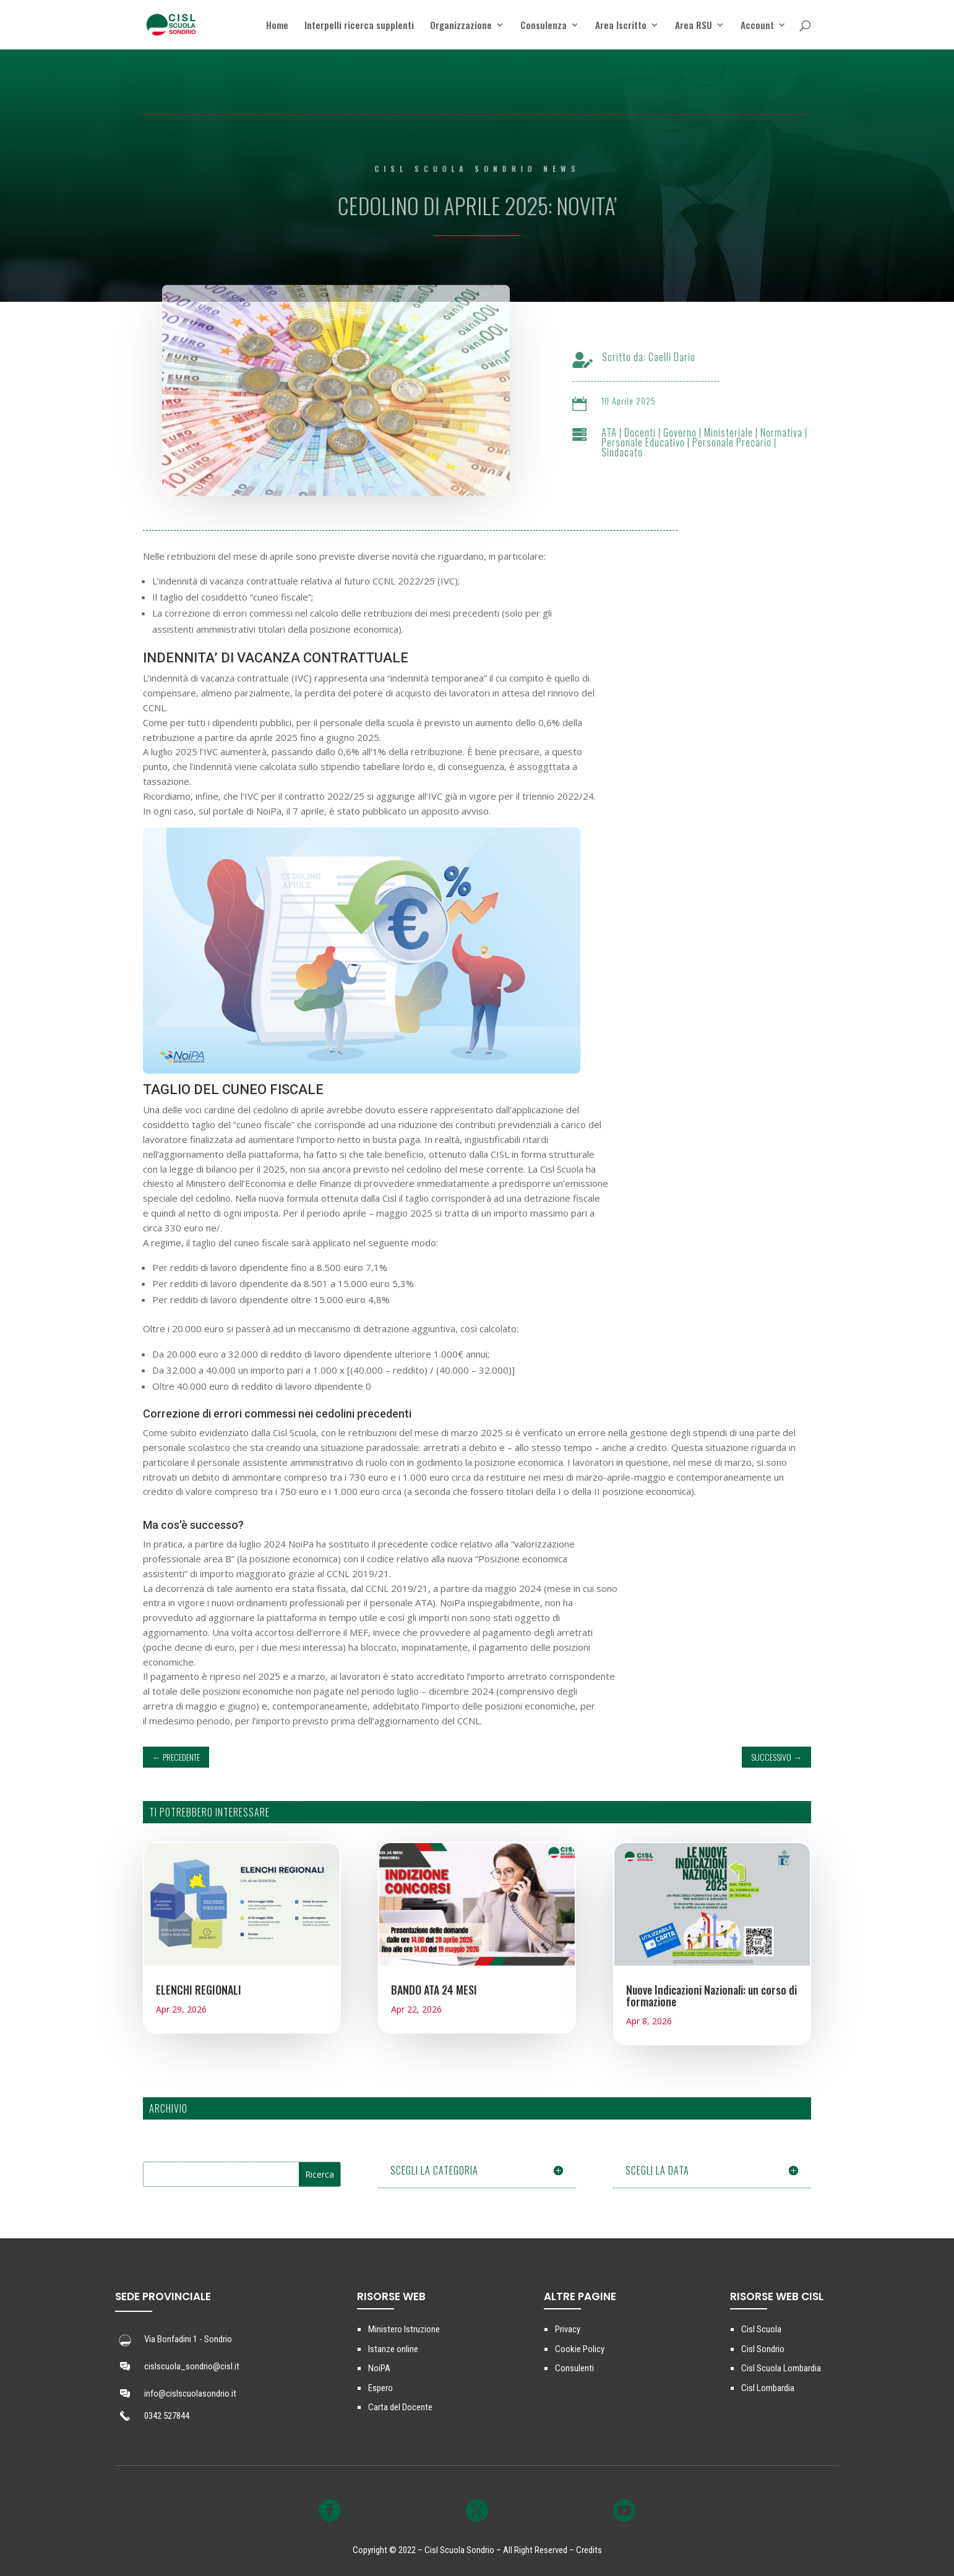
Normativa (794, 432)
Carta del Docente (400, 2407)
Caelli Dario (684, 356)
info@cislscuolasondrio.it (190, 2393)
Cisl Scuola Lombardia (781, 2368)
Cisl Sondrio (762, 2349)
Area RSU (693, 26)
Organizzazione (461, 26)
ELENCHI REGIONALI (198, 1990)
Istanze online (393, 2349)
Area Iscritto (621, 26)
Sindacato (634, 452)
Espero (380, 2388)
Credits (589, 2550)
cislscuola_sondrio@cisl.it (191, 2366)
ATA (621, 432)
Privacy (567, 2329)
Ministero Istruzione (404, 2329)
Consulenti (574, 2368)
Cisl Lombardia (767, 2388)
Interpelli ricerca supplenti (359, 26)
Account (757, 26)
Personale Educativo (655, 442)
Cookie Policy (579, 2349)
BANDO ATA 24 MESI (434, 1990)
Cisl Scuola (761, 2329)
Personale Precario (744, 442)
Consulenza (543, 26)
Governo (692, 432)
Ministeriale (740, 432)
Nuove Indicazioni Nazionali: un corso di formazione (711, 1995)
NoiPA (379, 2368)
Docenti (652, 432)
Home (277, 26)
